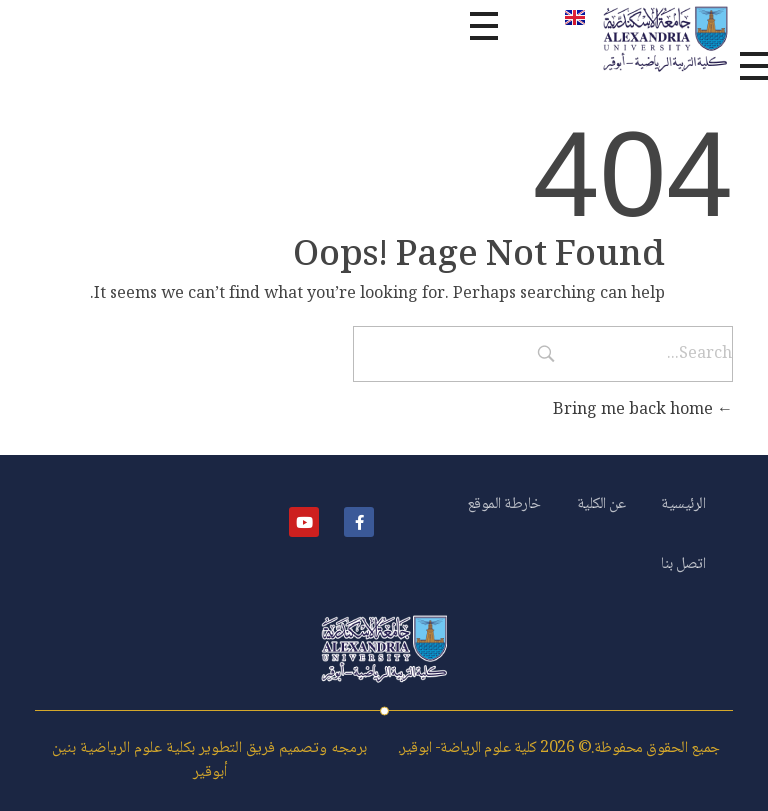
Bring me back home (643, 410)
